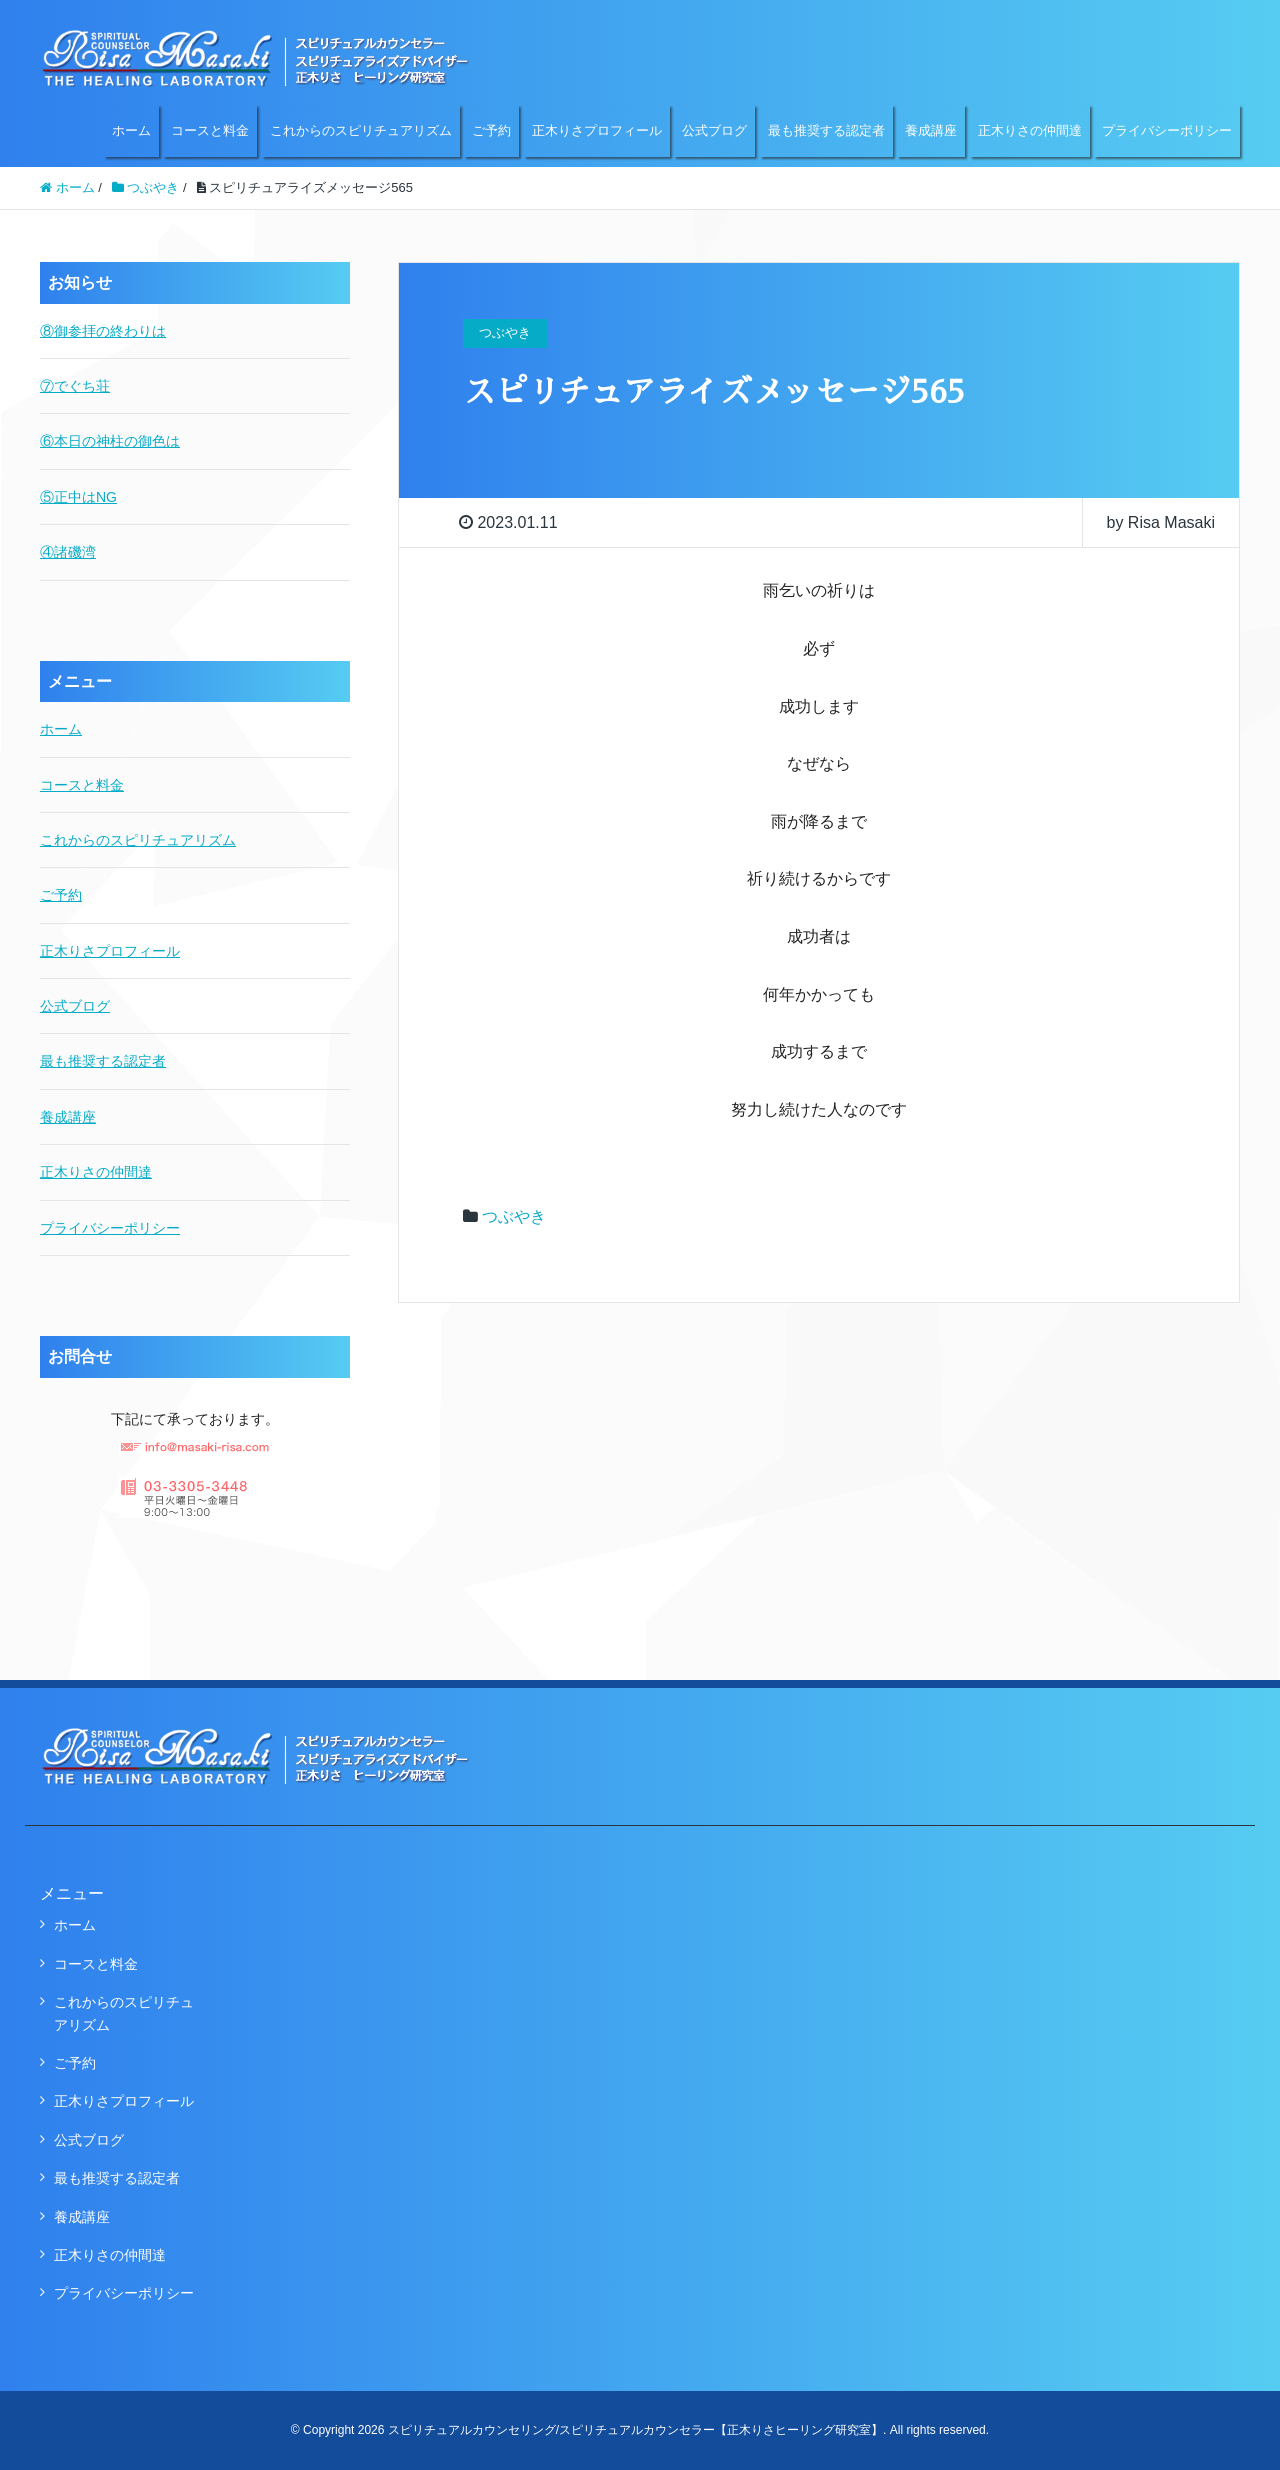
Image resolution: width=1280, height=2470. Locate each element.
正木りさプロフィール (597, 130)
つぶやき (514, 1216)
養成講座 (931, 130)
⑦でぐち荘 (75, 386)
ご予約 (491, 130)
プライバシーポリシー (1167, 130)
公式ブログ (714, 130)
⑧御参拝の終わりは (103, 331)
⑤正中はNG (78, 497)
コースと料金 (210, 130)
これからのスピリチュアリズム (361, 130)
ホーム (131, 130)
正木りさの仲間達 (1030, 130)
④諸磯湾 (68, 552)
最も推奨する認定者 (826, 130)
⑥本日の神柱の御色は (110, 441)
